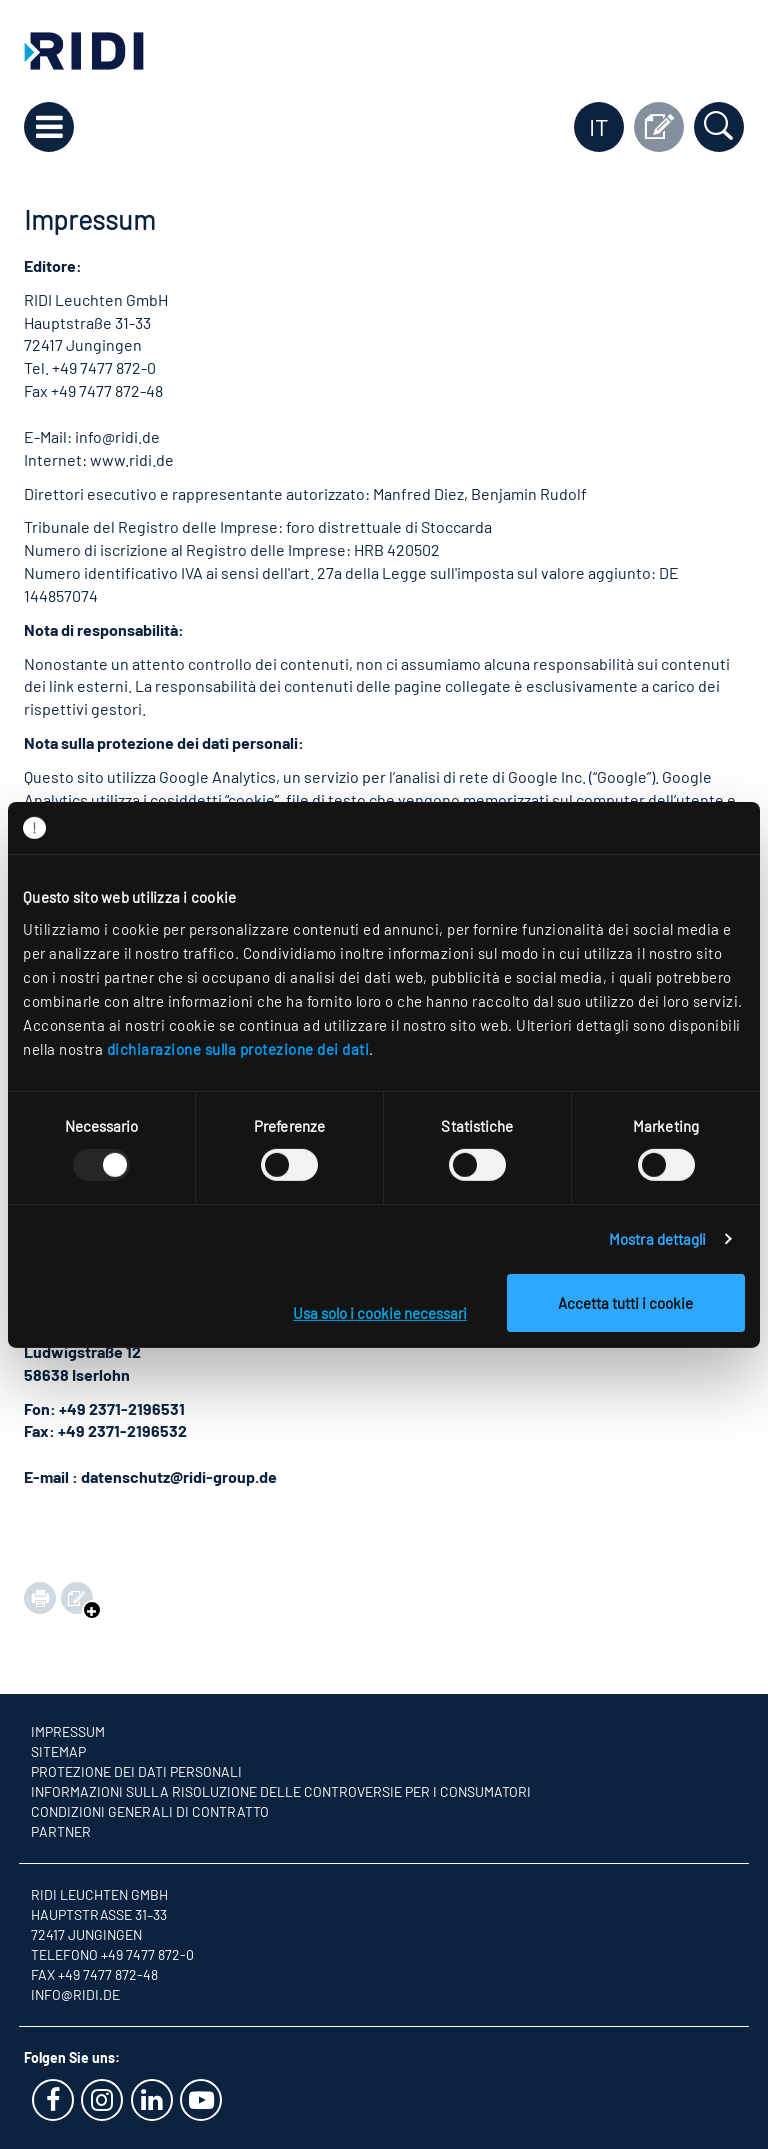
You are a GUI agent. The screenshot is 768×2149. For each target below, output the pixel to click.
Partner (61, 1831)
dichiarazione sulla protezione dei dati (238, 1048)
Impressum (68, 1731)
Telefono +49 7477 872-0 (112, 1954)
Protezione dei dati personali (136, 1771)
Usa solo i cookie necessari (380, 1313)
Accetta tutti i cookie (625, 1303)
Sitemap (58, 1751)
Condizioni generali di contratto (150, 1811)
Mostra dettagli (658, 1239)
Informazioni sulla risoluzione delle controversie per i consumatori (281, 1791)
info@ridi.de (75, 1994)
